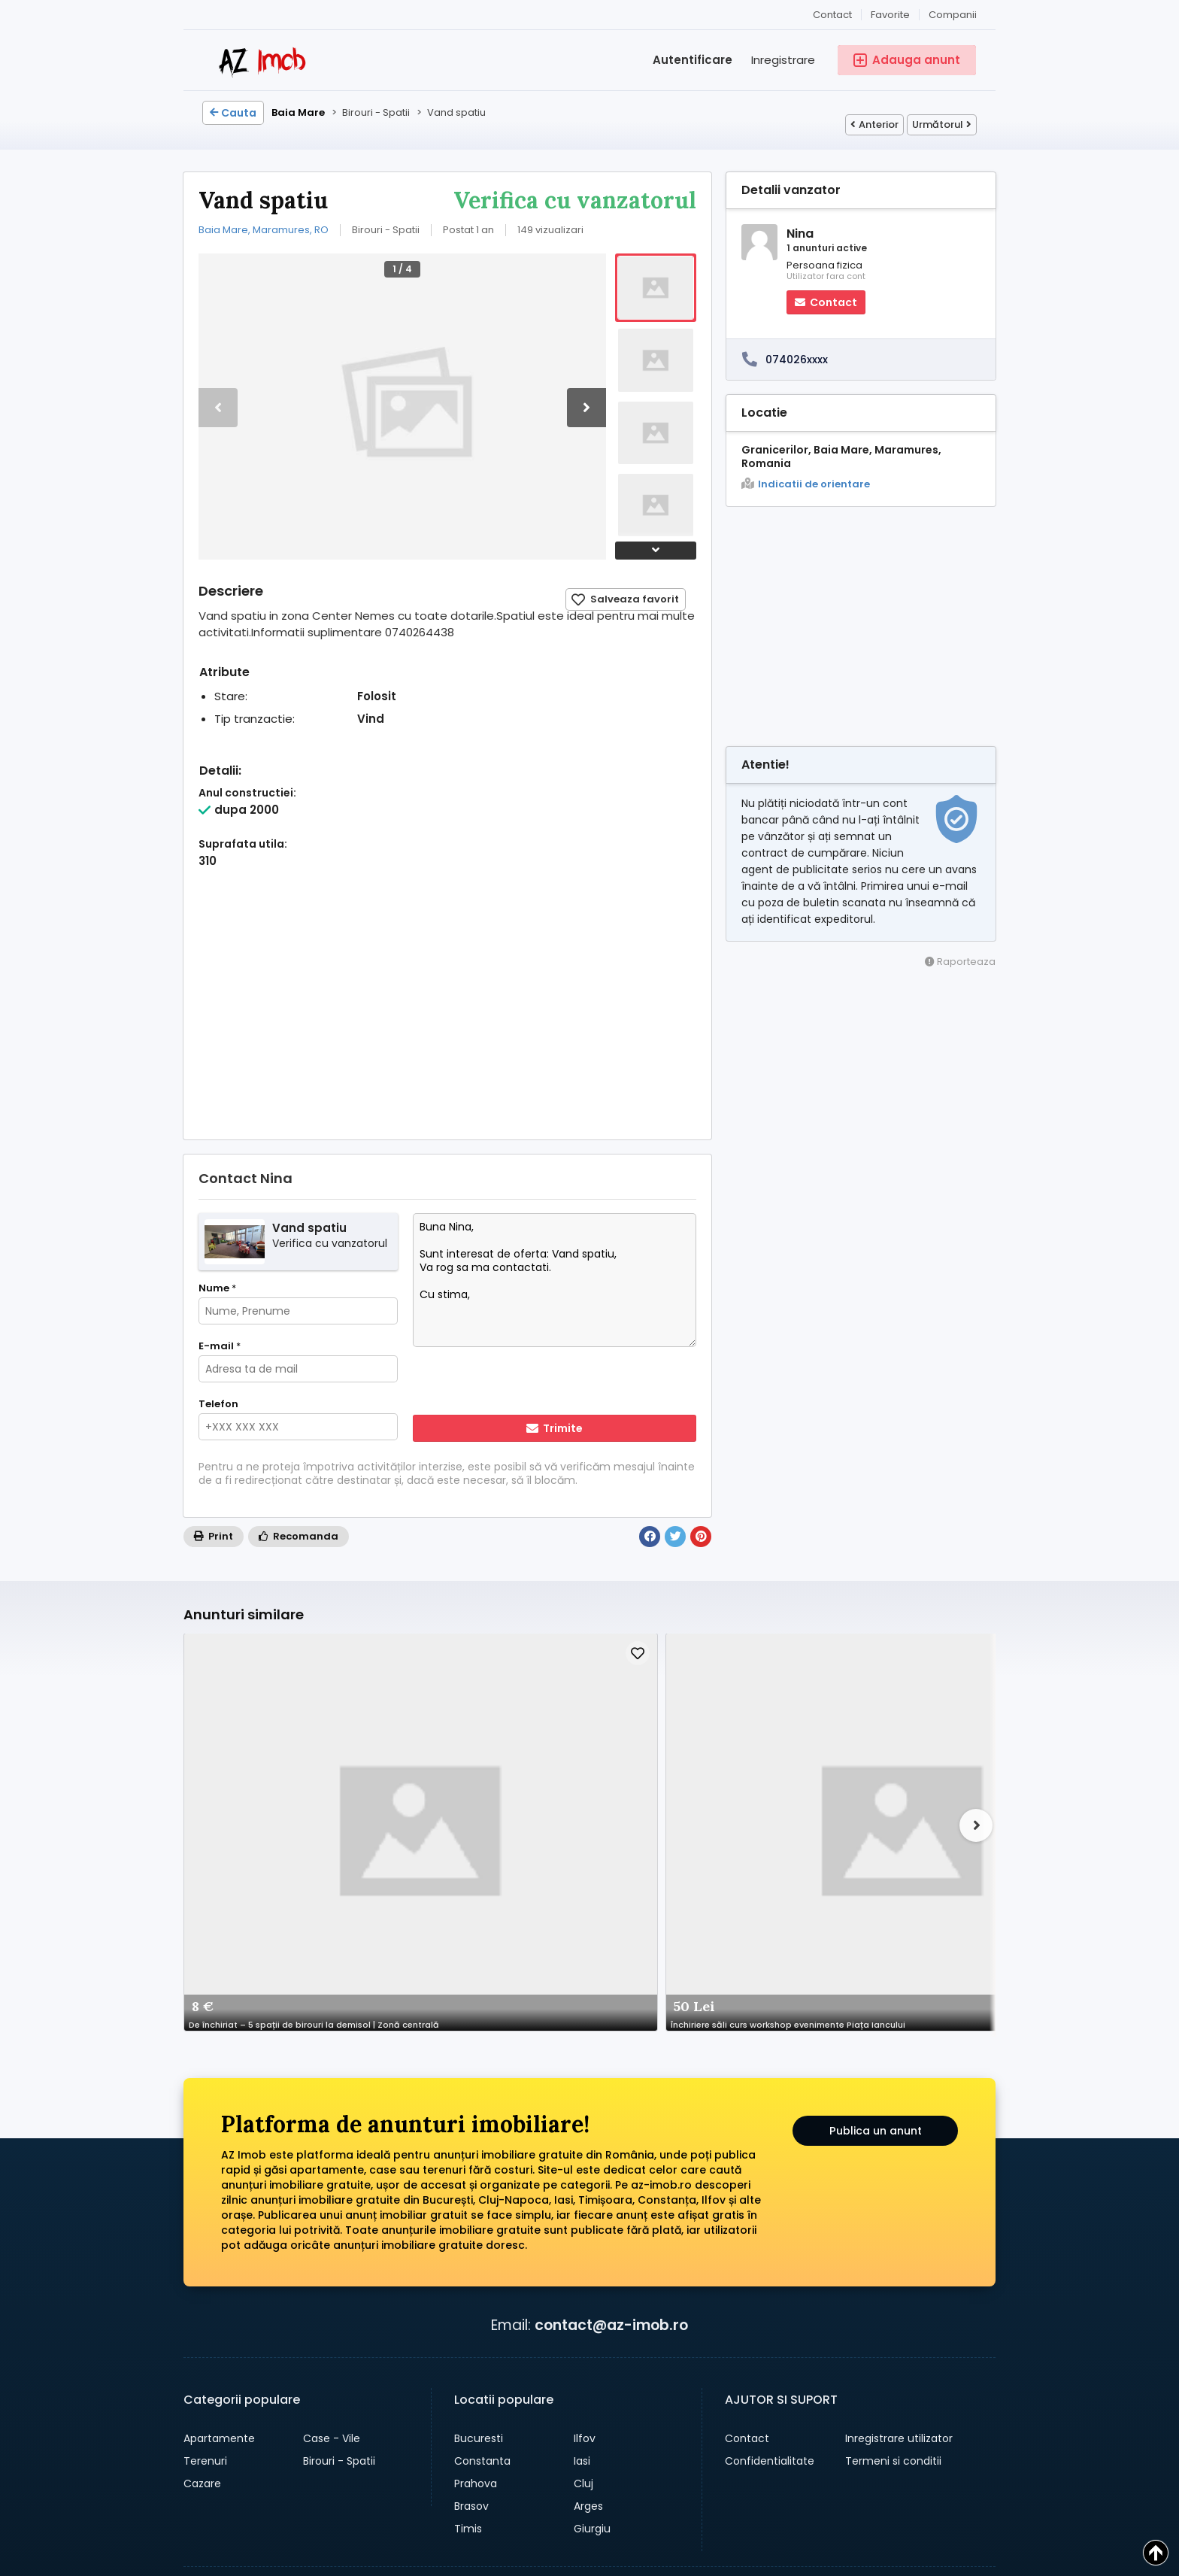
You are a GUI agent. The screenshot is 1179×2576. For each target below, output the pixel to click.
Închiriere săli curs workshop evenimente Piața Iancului (422, 1751)
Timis (468, 2259)
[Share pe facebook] (496, 2386)
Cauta (233, 112)
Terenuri (205, 2191)
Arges (588, 2236)
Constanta (482, 2191)
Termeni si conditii (893, 2191)
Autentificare (692, 60)
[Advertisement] (447, 1019)
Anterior (874, 124)
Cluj (583, 2214)
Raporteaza (960, 961)
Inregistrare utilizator (899, 2169)
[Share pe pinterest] (526, 2386)
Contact (832, 14)
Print (213, 1536)
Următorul (941, 124)
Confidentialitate (769, 2191)
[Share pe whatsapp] (466, 2386)
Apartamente (219, 2169)
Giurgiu (592, 2259)
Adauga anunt (579, 2480)
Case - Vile (331, 2169)
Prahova (475, 2214)
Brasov (471, 2236)
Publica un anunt (875, 1865)
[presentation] (510, 1382)
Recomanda (298, 1536)
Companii (953, 14)
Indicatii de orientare (805, 484)
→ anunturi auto (255, 2381)
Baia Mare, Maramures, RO (264, 230)
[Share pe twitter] (556, 2386)
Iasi (582, 2191)
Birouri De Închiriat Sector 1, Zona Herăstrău (741, 1751)
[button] (586, 407)
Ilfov (585, 2169)
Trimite (554, 1428)
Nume (217, 1288)
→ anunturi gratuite (267, 2406)
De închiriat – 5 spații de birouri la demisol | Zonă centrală (263, 1751)
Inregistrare (783, 60)
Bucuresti (478, 2169)
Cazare (202, 2214)
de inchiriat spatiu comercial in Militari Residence (582, 1751)
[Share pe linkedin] (586, 2386)
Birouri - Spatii (339, 2191)
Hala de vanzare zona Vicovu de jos (900, 1751)
